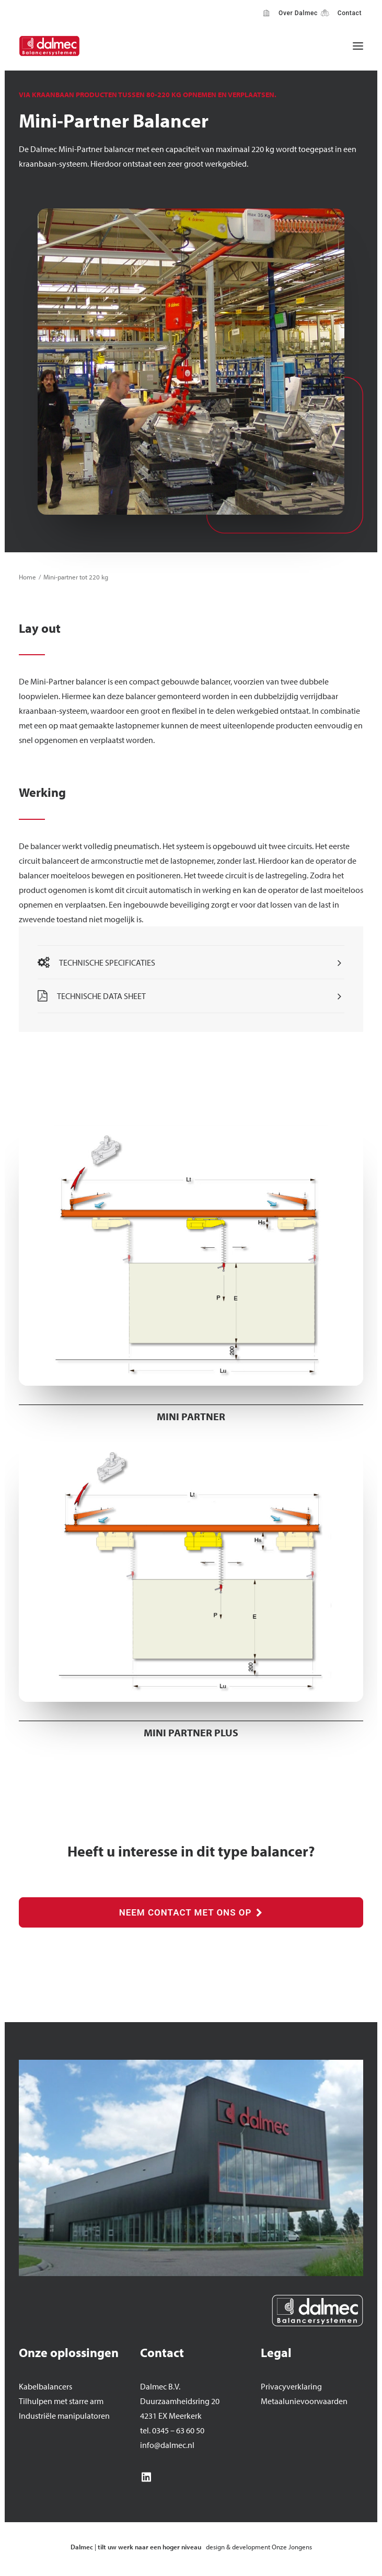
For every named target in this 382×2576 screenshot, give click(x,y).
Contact (348, 13)
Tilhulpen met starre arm (61, 2401)
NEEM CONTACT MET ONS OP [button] (191, 1912)
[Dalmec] (49, 46)
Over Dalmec (296, 13)
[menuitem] (290, 13)
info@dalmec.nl (167, 2445)
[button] (358, 46)
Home (27, 577)
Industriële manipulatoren (64, 2415)
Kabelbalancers (45, 2386)
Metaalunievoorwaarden (304, 2401)
